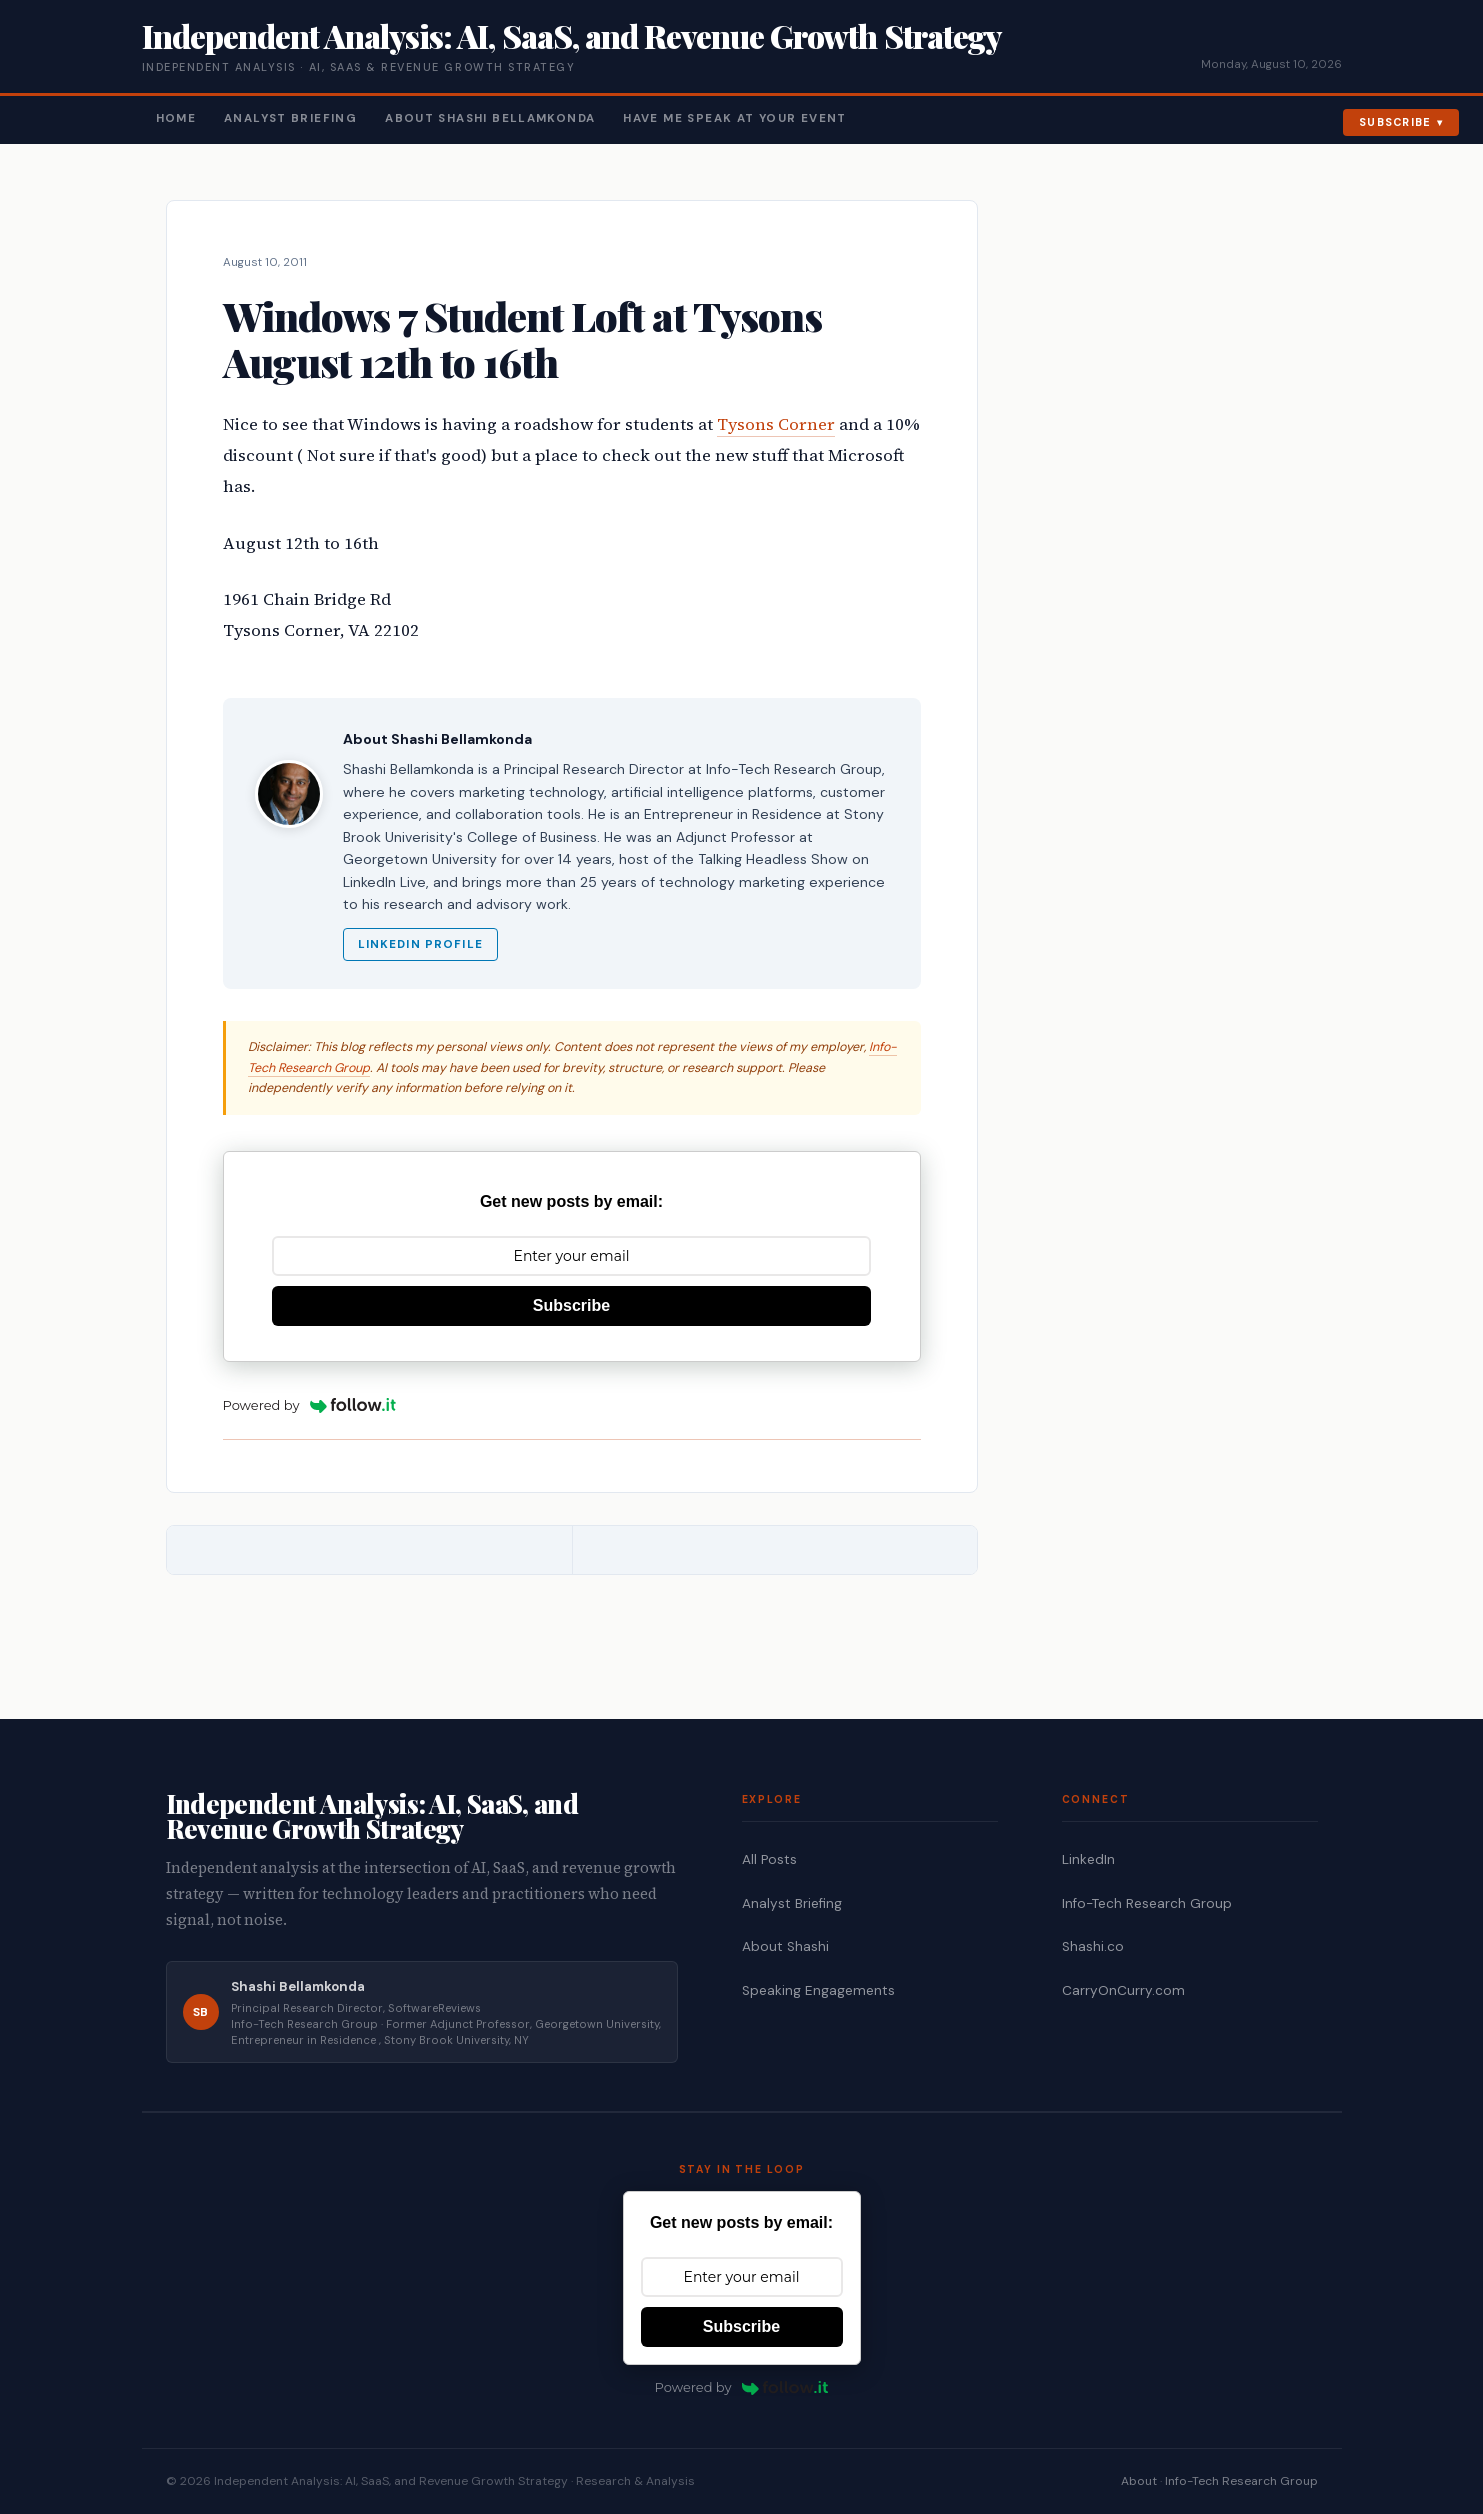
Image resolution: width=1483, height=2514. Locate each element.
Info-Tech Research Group (1147, 1903)
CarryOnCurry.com (1123, 1990)
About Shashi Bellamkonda (490, 118)
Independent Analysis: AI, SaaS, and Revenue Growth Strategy (571, 35)
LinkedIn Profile (420, 944)
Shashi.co (1093, 1946)
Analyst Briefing (290, 118)
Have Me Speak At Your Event (734, 118)
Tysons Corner (776, 424)
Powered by (310, 1405)
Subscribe (1395, 122)
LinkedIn (1088, 1859)
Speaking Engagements (818, 1990)
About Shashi (785, 1946)
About (1139, 2481)
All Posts (769, 1859)
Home (176, 118)
